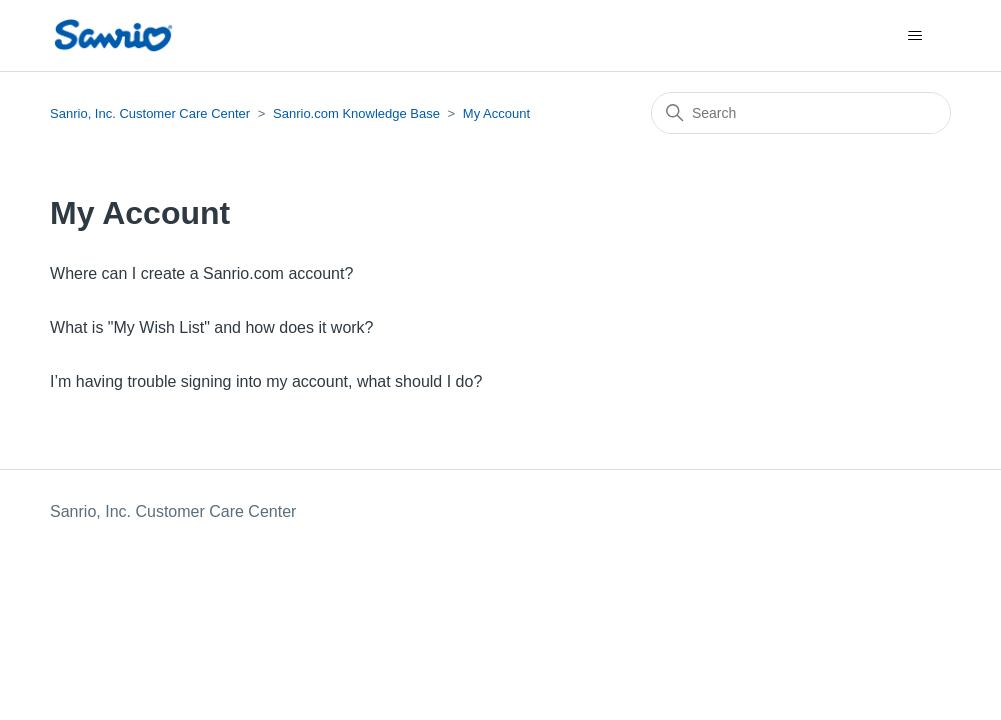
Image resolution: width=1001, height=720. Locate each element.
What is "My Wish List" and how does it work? (211, 327)
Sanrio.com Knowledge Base (356, 113)
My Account (496, 113)
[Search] (801, 113)
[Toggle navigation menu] (915, 36)
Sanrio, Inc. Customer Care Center (150, 113)
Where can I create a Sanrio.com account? (201, 273)
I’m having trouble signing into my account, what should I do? (266, 381)
